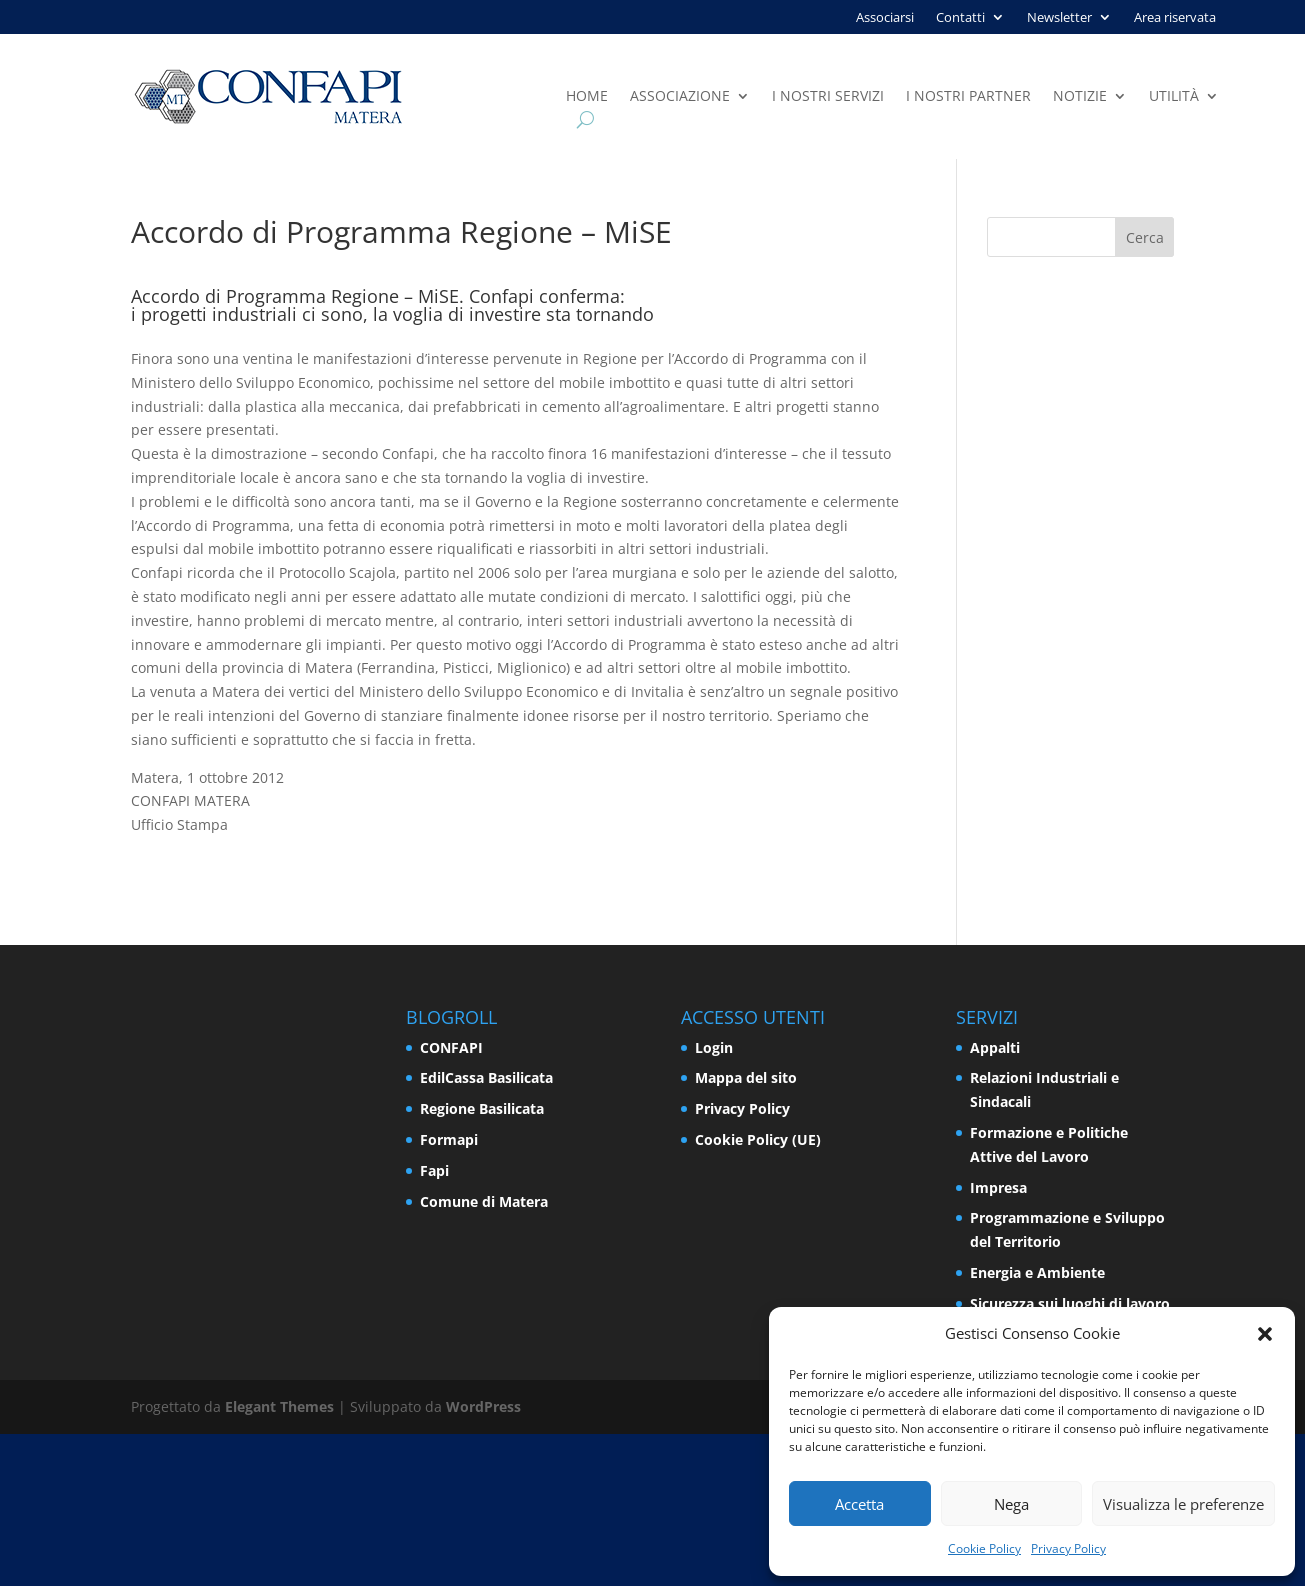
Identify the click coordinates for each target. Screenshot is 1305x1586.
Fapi (434, 1170)
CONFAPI (451, 1047)
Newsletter (1059, 18)
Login (714, 1047)
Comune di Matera (484, 1201)
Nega (1011, 1504)
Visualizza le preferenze (1183, 1504)
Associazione (680, 97)
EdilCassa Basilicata (486, 1077)
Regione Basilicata (482, 1108)
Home (587, 97)
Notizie (1080, 97)
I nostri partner (968, 97)
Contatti (960, 18)
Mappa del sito (746, 1077)
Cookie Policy (984, 1548)
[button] (1265, 1334)
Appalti (995, 1047)
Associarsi (885, 18)
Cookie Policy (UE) (758, 1139)
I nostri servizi (828, 97)
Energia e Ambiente (1037, 1272)
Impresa (998, 1187)
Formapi (449, 1139)
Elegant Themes (279, 1406)
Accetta (859, 1504)
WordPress (483, 1406)
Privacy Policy (1068, 1548)
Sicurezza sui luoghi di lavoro (1070, 1303)
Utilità (1174, 97)
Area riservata (1175, 18)
